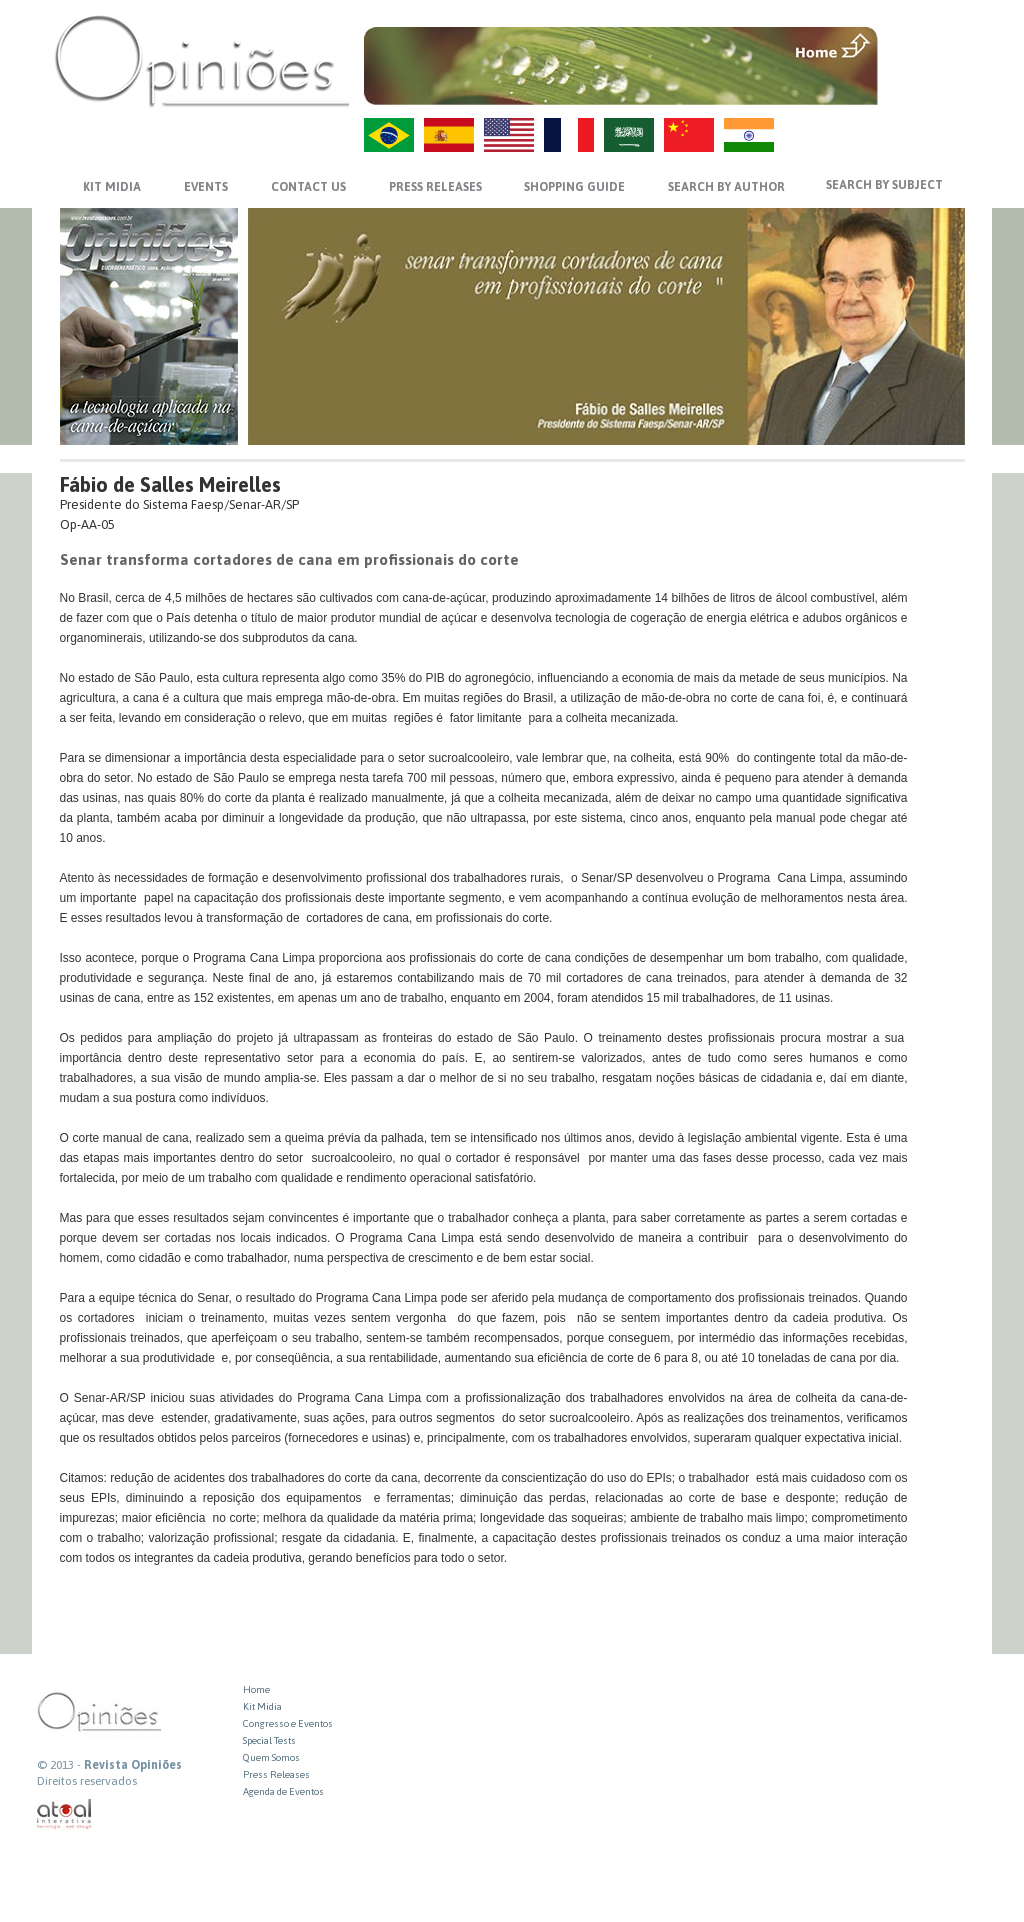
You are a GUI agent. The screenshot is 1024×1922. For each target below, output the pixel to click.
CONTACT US (308, 187)
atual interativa (65, 1814)
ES (449, 135)
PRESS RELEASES (435, 187)
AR (629, 135)
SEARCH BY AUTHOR (726, 187)
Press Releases (276, 1774)
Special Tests (269, 1740)
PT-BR (389, 135)
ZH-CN (689, 135)
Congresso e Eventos (288, 1723)
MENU (923, 45)
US (509, 135)
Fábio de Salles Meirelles (170, 484)
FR (569, 135)
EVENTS (206, 187)
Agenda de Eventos (283, 1791)
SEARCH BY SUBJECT (884, 185)
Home (256, 1689)
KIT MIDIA (112, 187)
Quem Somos (271, 1757)
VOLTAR (923, 87)
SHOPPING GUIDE (574, 187)
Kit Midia (262, 1706)
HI (749, 135)
